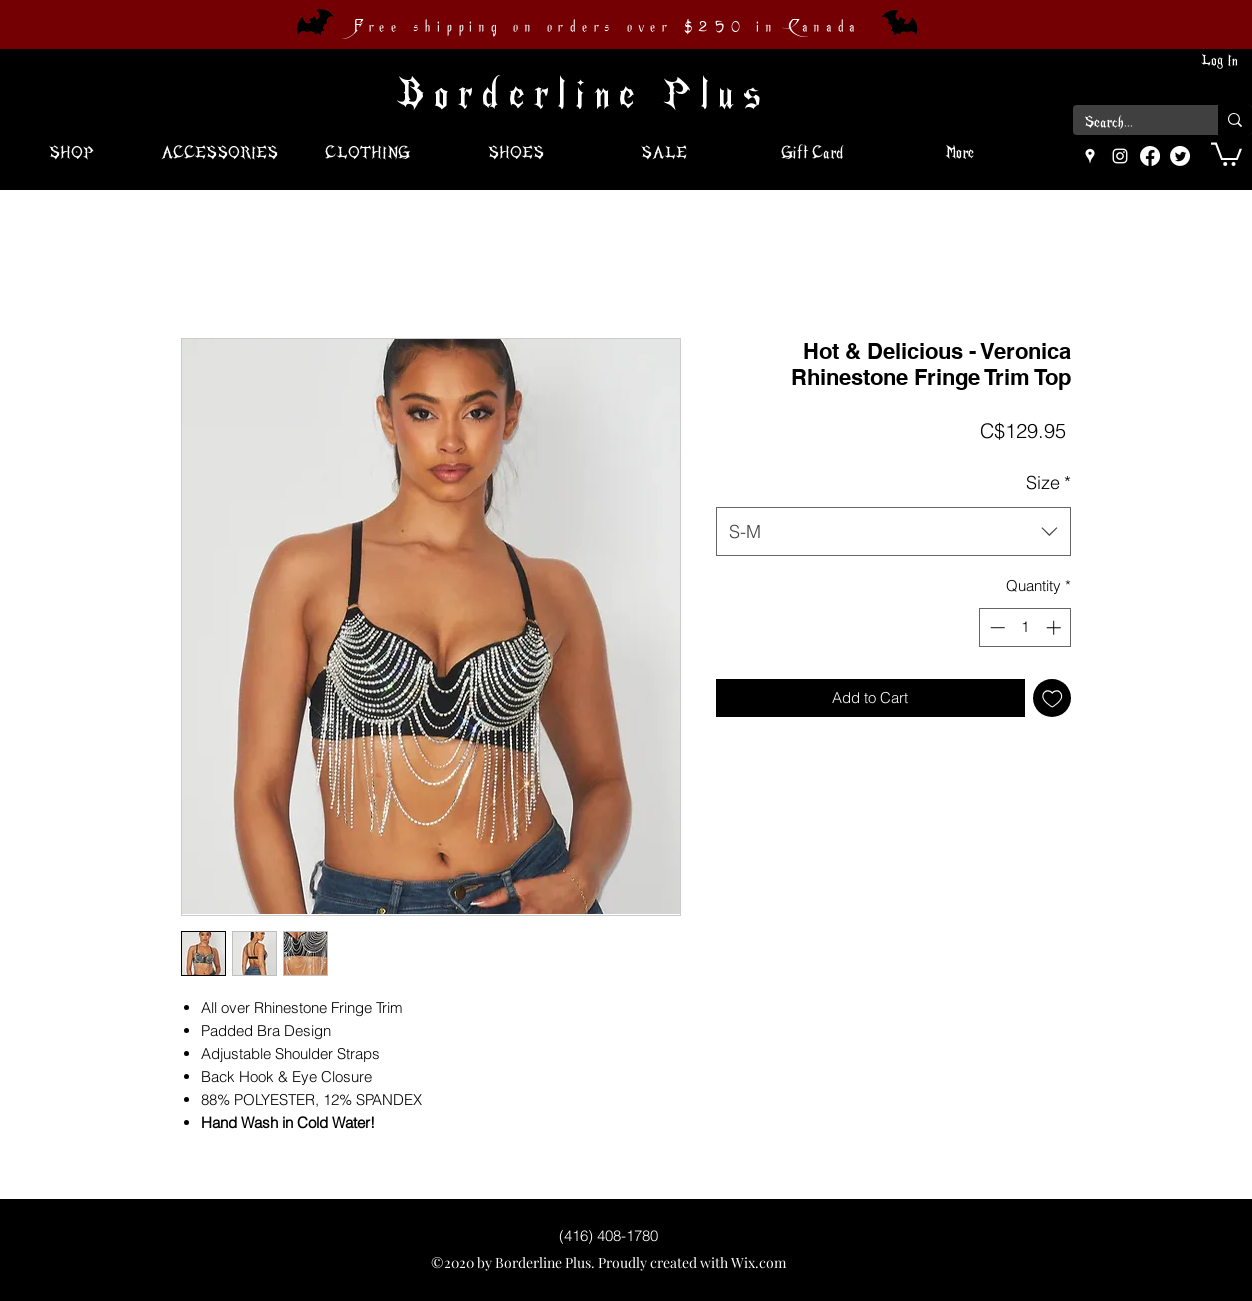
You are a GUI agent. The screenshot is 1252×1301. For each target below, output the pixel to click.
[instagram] (1120, 156)
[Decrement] (995, 627)
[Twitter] (1180, 156)
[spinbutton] (1025, 627)
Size (1048, 482)
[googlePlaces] (1090, 156)
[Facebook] (1150, 156)
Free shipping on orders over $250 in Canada (607, 27)
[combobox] (893, 532)
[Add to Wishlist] (1052, 698)
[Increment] (1055, 627)
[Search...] (1130, 123)
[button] (1226, 153)
